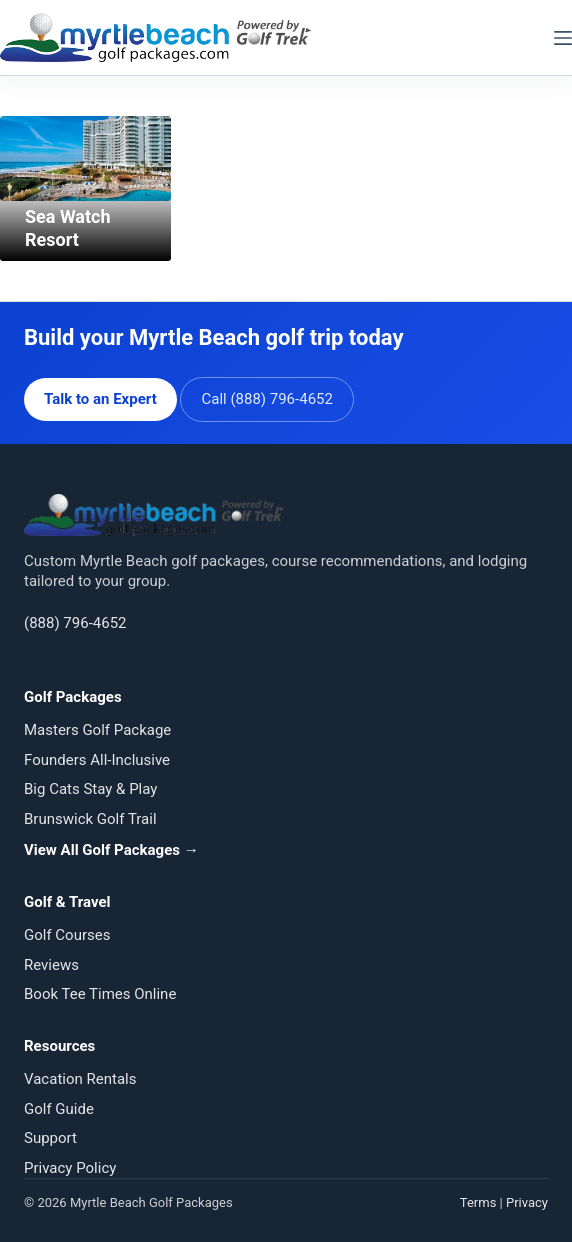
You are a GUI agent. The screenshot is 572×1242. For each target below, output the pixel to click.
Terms (478, 1202)
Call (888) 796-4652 (266, 399)
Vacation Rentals (80, 1079)
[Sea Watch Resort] (85, 158)
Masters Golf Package (97, 730)
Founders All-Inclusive (97, 760)
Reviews (51, 965)
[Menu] (563, 38)
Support (50, 1138)
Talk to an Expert (100, 399)
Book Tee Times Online (100, 994)
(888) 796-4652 (75, 623)
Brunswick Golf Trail (90, 819)
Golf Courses (67, 935)
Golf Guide (59, 1109)
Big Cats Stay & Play (90, 789)
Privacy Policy (70, 1168)
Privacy (527, 1202)
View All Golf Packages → (111, 850)
